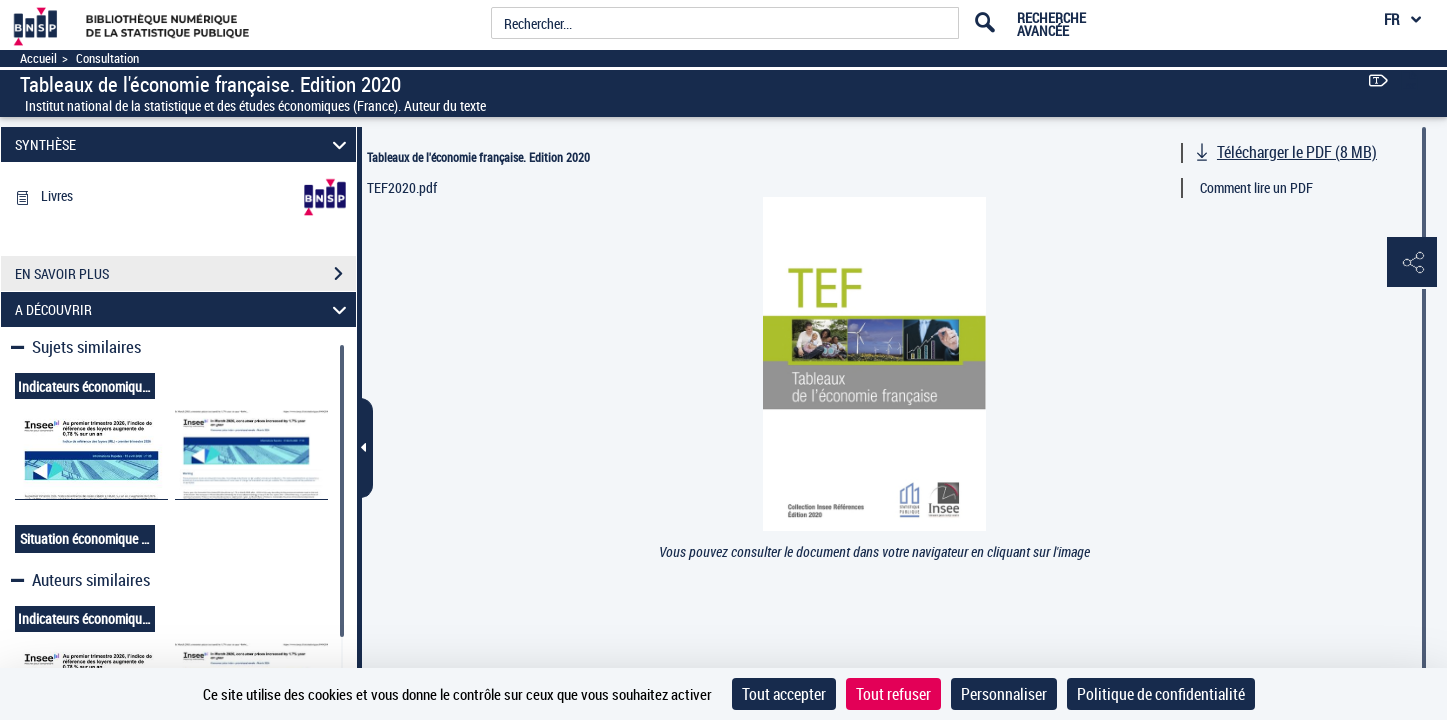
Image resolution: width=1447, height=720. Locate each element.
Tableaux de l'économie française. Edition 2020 (478, 157)
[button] (1412, 263)
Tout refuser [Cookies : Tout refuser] (893, 694)
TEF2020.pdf (402, 187)
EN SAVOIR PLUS (185, 274)
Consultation (107, 58)
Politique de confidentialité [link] (1161, 694)
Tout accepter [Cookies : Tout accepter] (784, 694)
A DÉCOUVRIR (183, 309)
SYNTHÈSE (183, 144)
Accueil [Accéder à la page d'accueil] (38, 58)
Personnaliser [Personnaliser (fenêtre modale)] (1004, 694)
